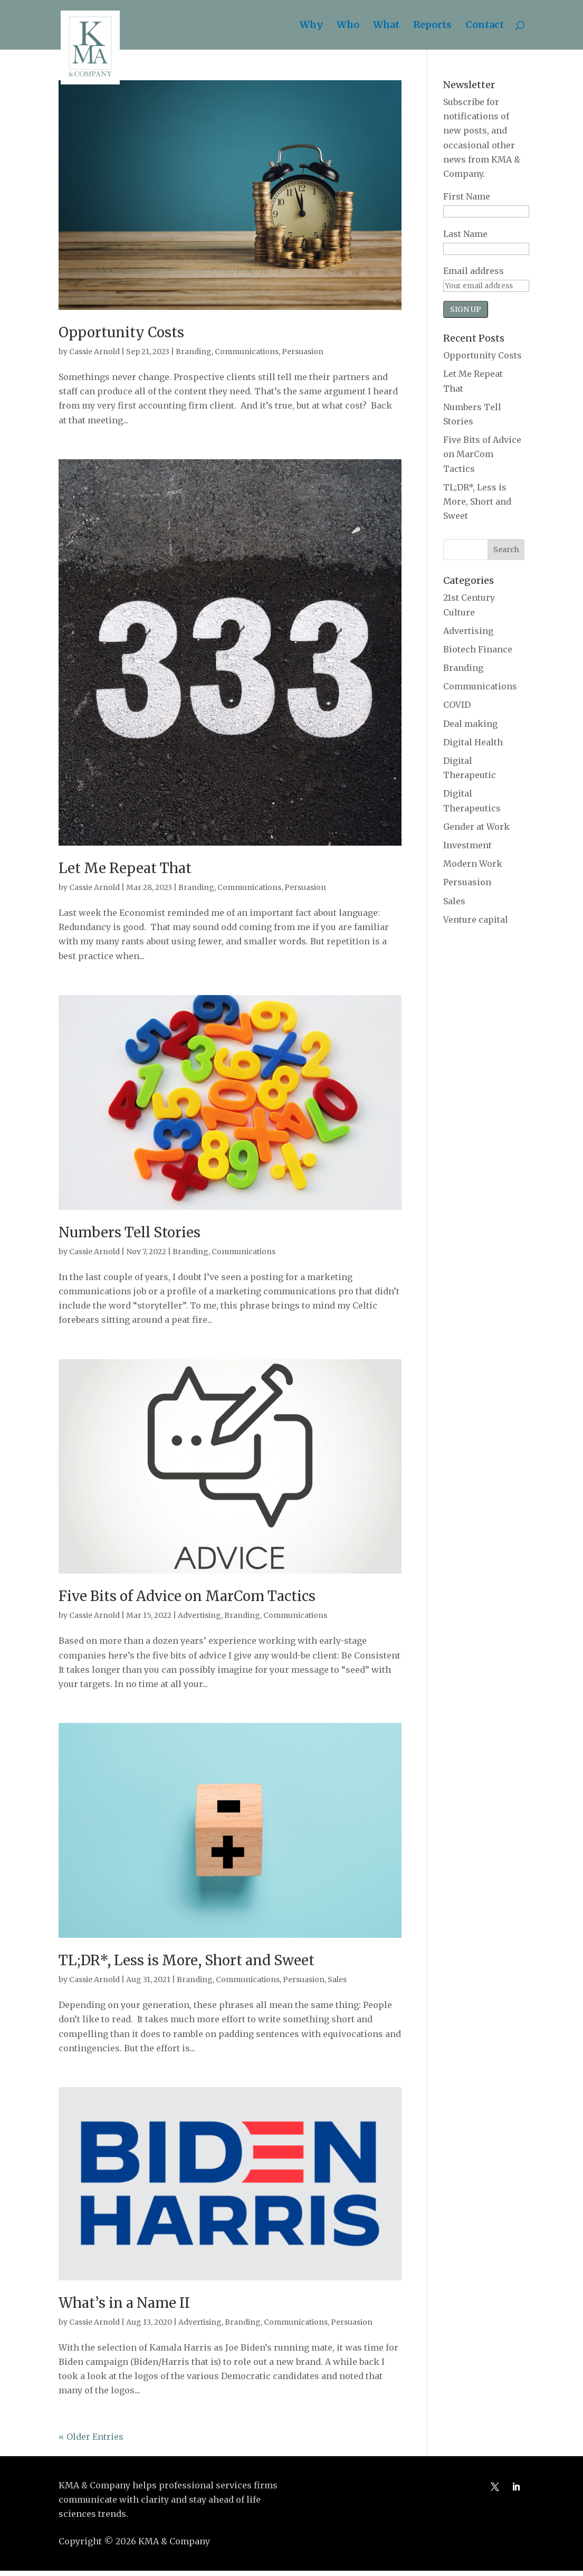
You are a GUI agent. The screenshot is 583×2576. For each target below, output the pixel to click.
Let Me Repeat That (125, 868)
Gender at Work (476, 826)
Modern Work (472, 863)
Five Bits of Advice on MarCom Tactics (187, 1596)
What (386, 26)
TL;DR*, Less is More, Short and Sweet (186, 1960)
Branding (194, 351)
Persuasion (302, 351)
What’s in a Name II (124, 2303)
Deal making (470, 723)
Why (311, 26)
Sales (337, 1979)
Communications (247, 351)
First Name (466, 196)
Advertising (199, 1615)
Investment (467, 845)
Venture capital (475, 919)
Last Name (465, 234)
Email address (473, 271)
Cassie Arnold (94, 351)
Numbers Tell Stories (129, 1232)
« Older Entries (91, 2436)
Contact (484, 26)
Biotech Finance (477, 649)
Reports (432, 26)
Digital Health (473, 742)
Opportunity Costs (121, 332)
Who (348, 26)
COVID (457, 704)
